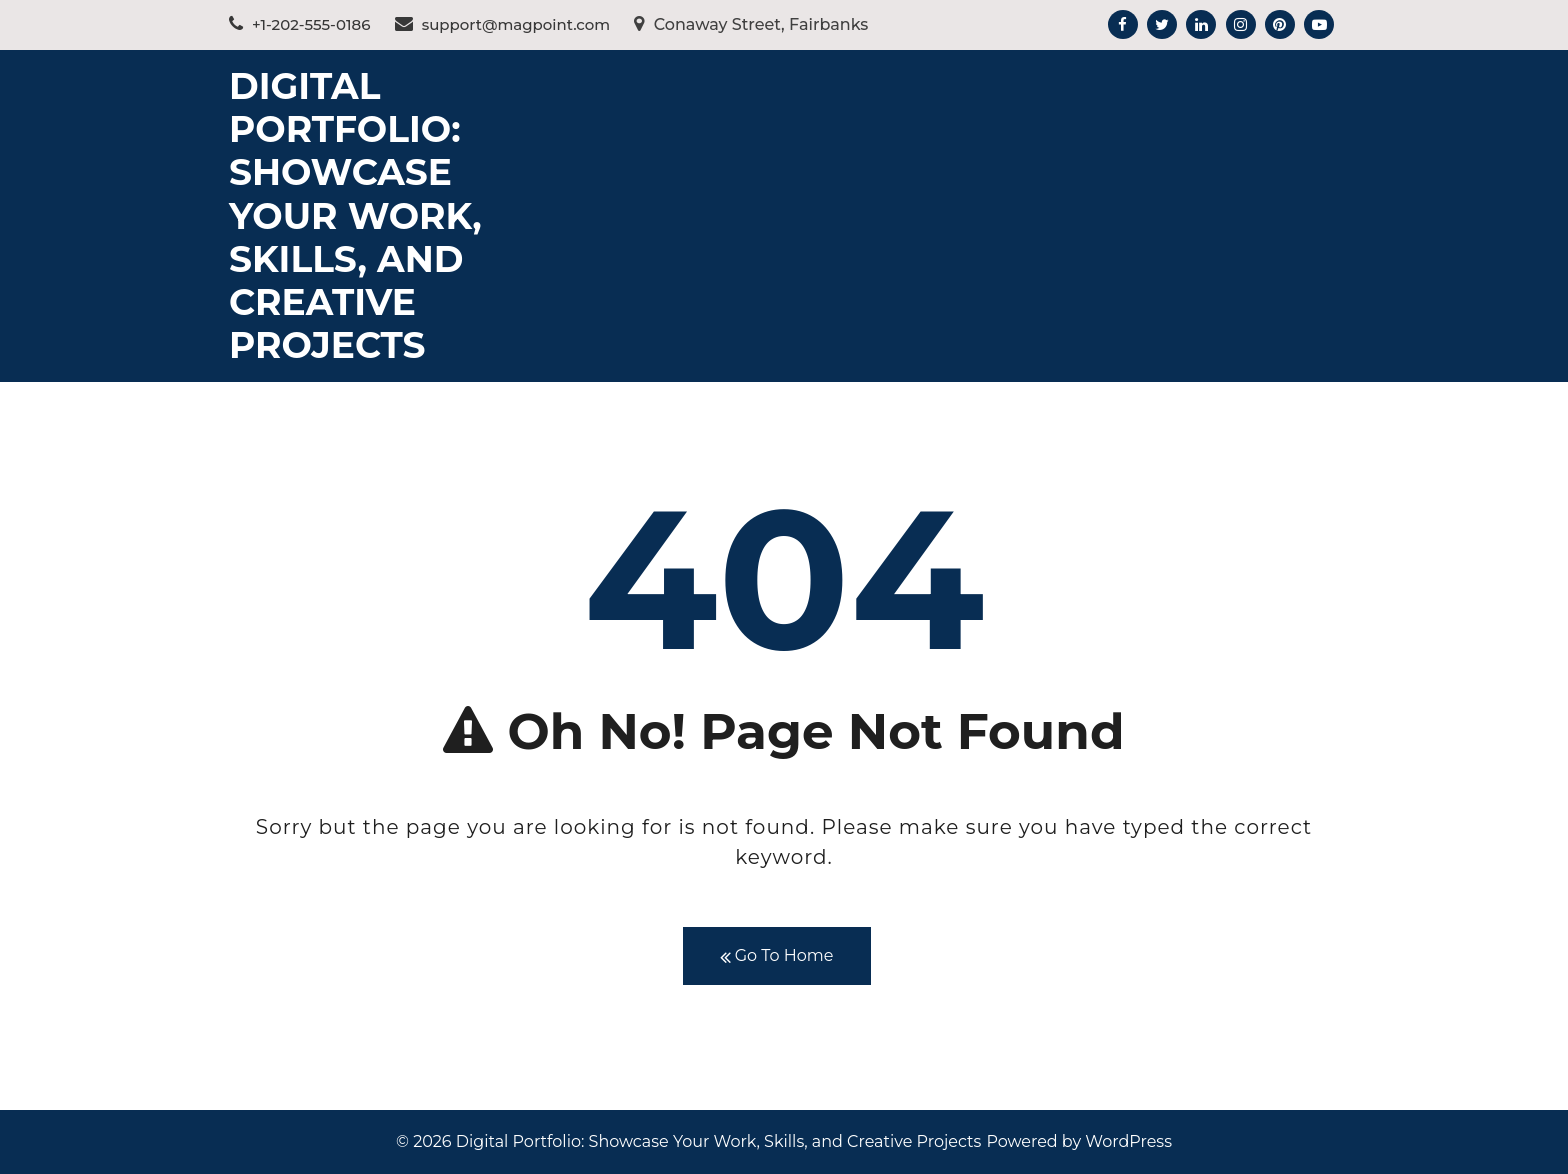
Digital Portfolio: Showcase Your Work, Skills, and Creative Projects (355, 215)
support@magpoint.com (503, 24)
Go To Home (777, 956)
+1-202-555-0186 (299, 24)
